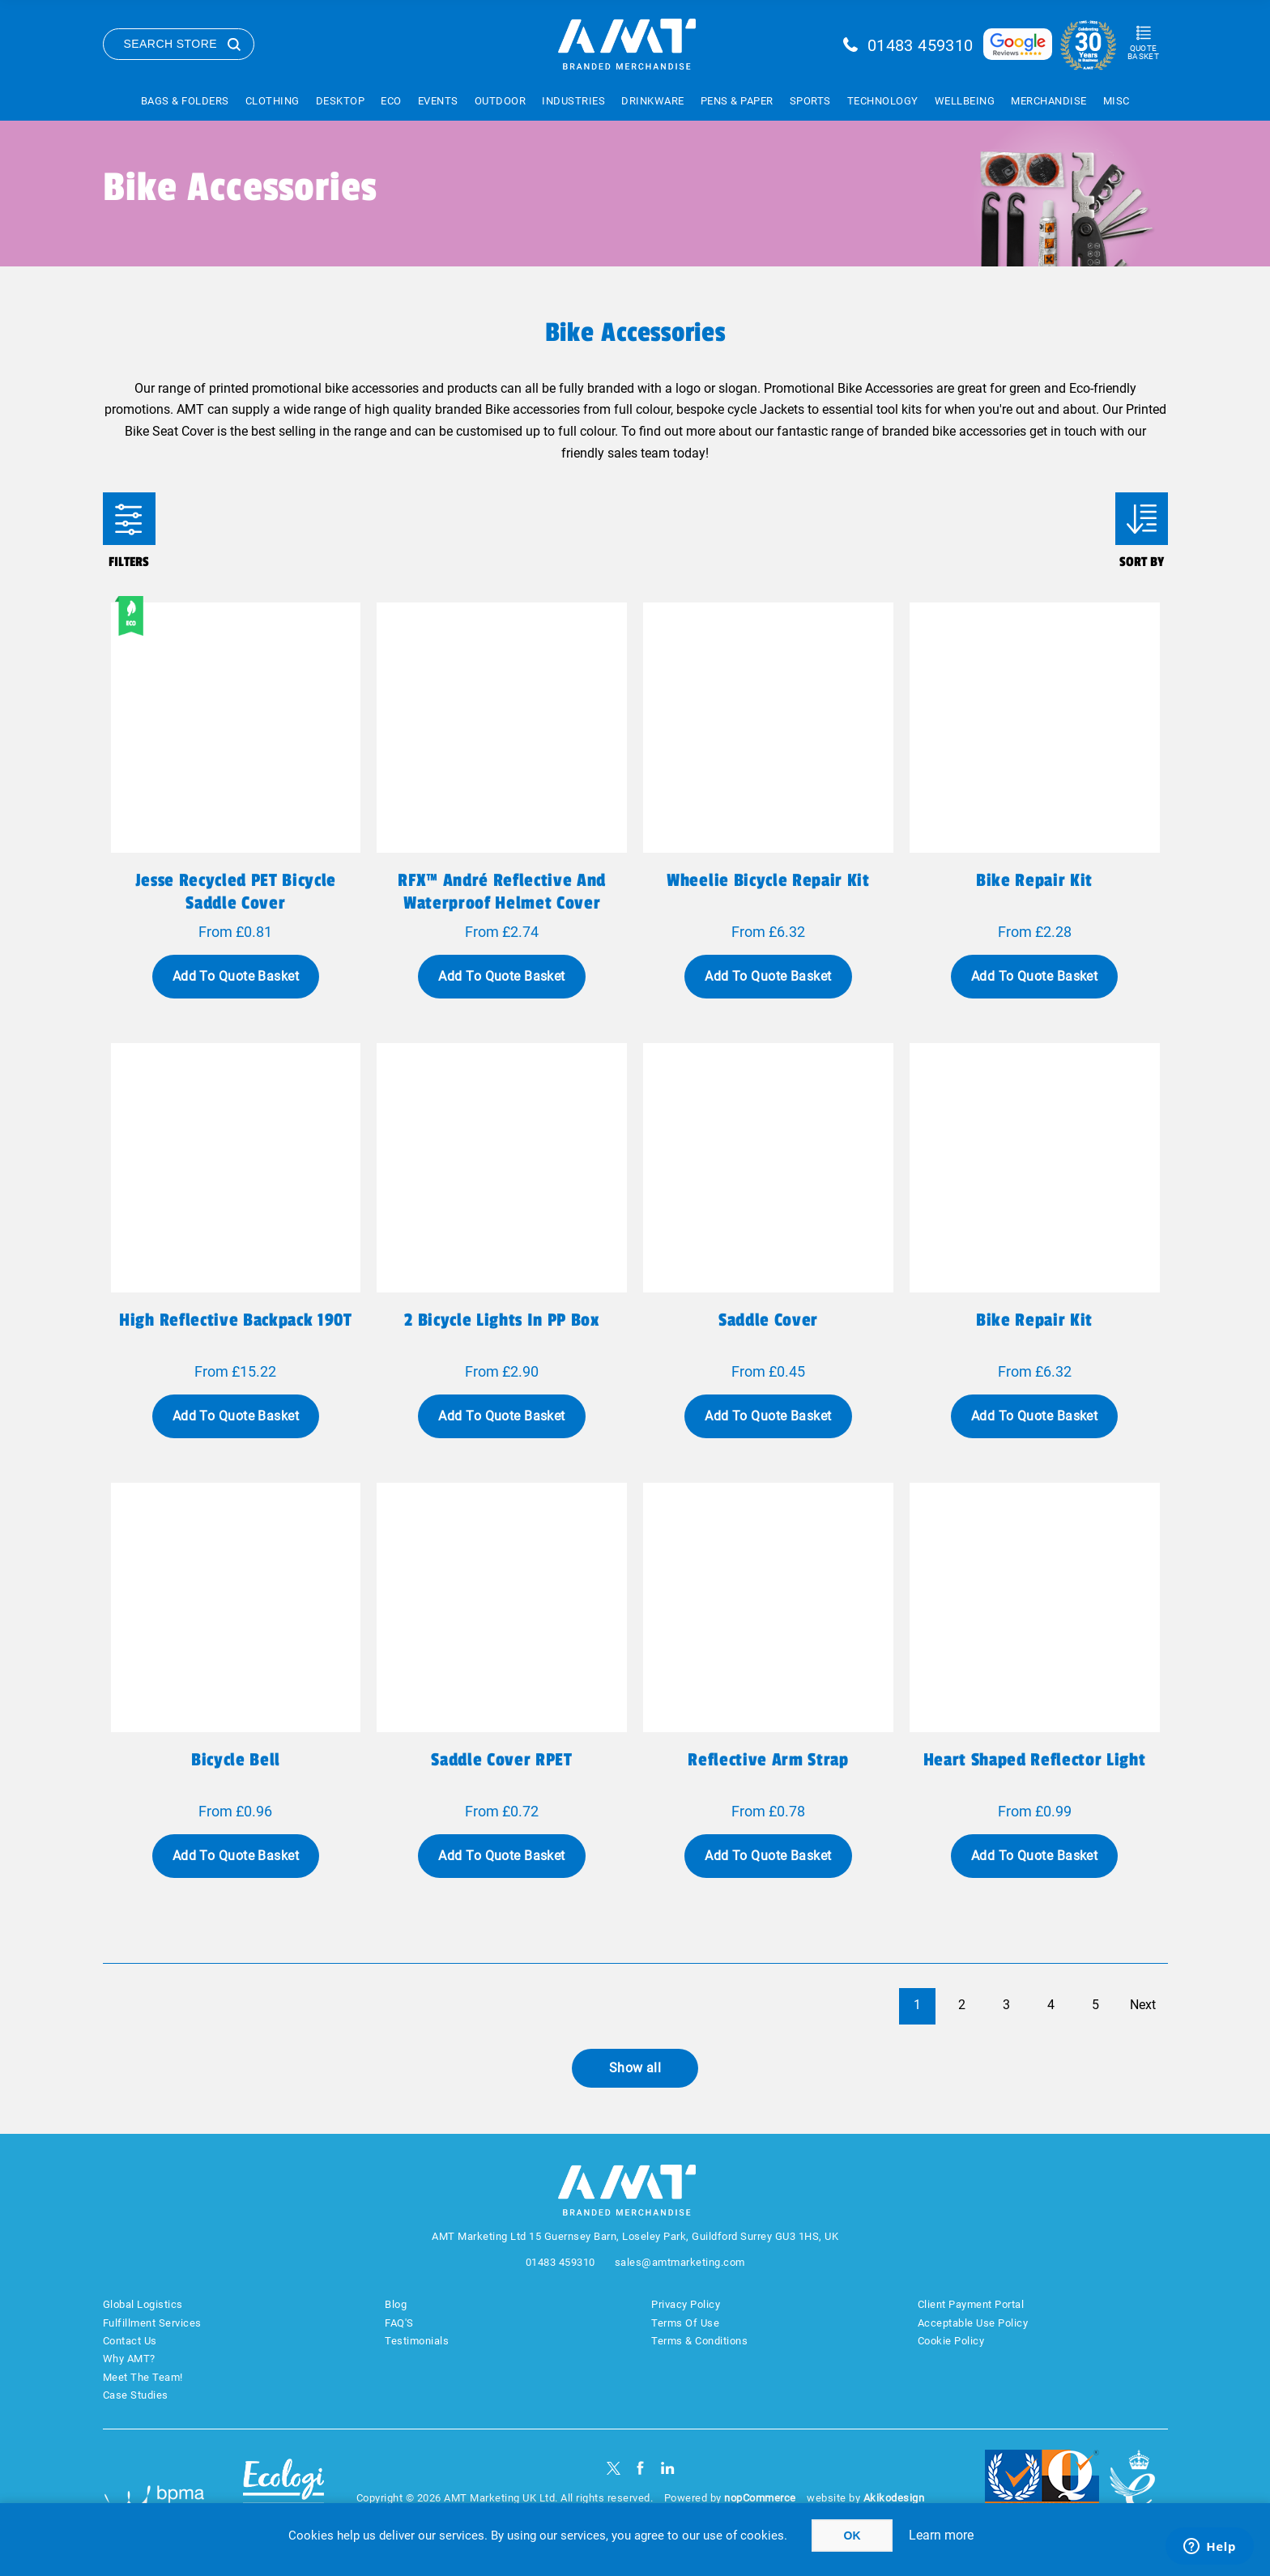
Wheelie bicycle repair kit (768, 880)
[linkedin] (668, 2468)
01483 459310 (920, 45)
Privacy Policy (685, 2304)
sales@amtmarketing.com (680, 2262)
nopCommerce (760, 2498)
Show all (635, 2068)
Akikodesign (894, 2498)
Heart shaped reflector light (1034, 1759)
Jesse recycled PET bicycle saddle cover (235, 891)
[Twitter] (613, 2468)
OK (852, 2535)
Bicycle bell (235, 1759)
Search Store (171, 43)
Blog (396, 2304)
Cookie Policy (951, 2341)
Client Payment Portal (971, 2304)
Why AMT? (129, 2358)
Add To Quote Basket (236, 976)
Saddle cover (768, 1320)
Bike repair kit (1034, 880)
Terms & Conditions (699, 2341)
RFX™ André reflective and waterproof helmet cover (502, 891)
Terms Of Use (685, 2323)
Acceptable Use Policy (973, 2323)
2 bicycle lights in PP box (501, 1320)
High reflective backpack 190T (235, 1320)
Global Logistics (143, 2304)
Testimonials (417, 2341)
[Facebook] (640, 2468)
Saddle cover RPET (501, 1759)
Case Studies (135, 2395)
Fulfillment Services (152, 2323)
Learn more (941, 2535)
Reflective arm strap (768, 1759)
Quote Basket (1143, 52)
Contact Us (130, 2341)
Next (1143, 2004)
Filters (129, 518)
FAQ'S (399, 2323)
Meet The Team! (143, 2377)
